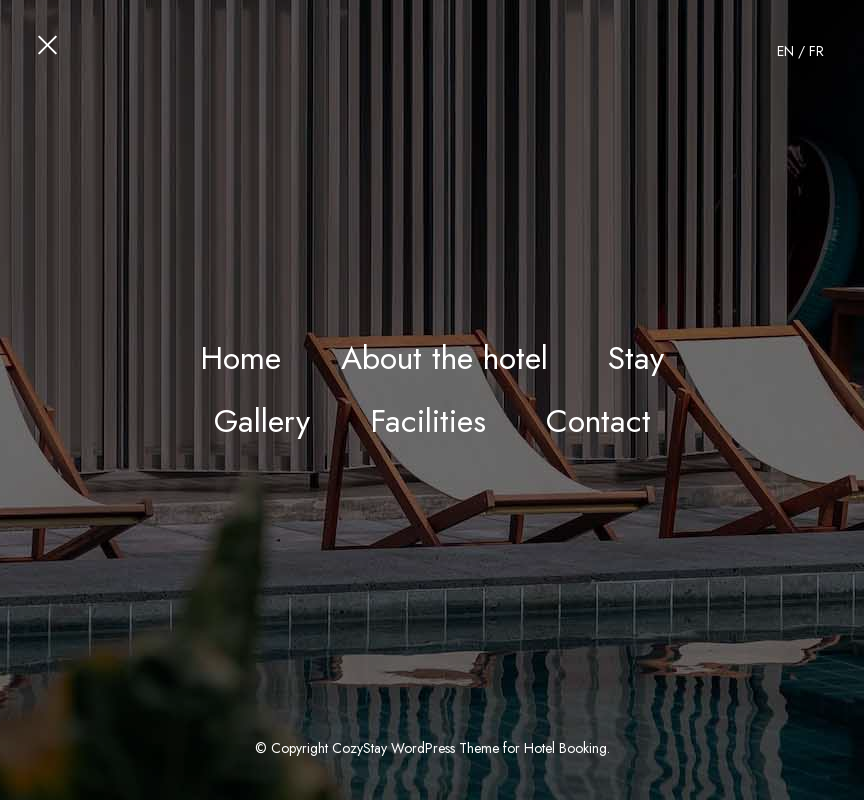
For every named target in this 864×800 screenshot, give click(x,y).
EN (785, 51)
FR (816, 51)
